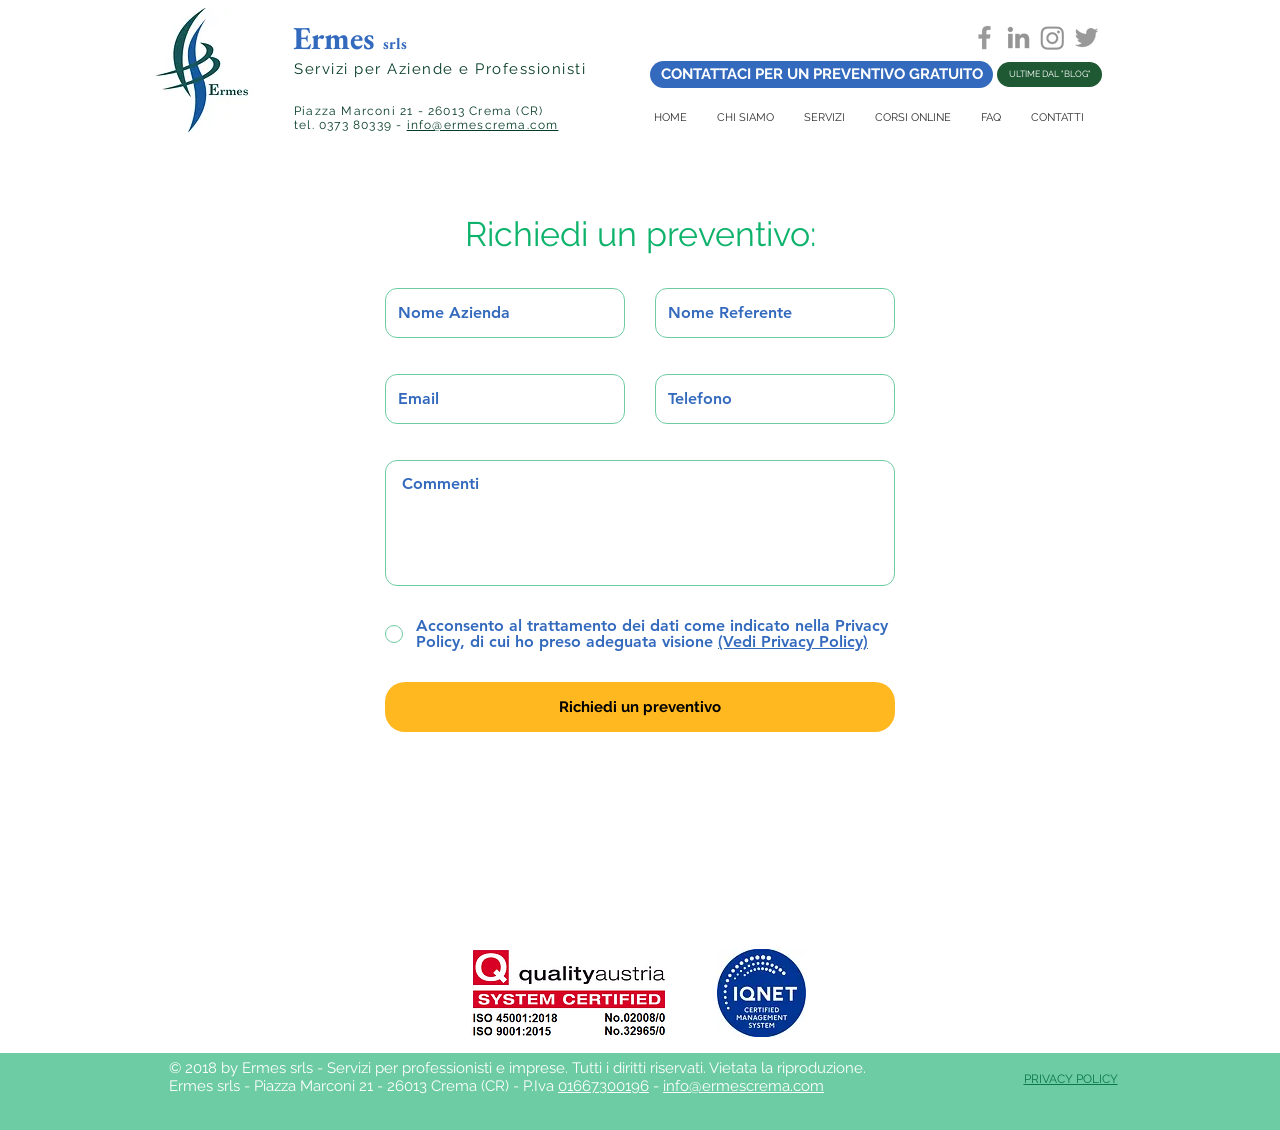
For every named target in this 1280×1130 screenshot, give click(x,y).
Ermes (350, 38)
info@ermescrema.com (483, 125)
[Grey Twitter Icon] (1086, 37)
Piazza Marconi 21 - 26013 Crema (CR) (418, 111)
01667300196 (603, 1086)
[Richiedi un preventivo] (640, 707)
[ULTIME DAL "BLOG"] (1049, 74)
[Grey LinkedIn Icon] (1018, 37)
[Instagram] (1052, 37)
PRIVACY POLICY (1071, 1079)
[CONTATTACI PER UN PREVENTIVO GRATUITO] (821, 74)
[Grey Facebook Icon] (984, 37)
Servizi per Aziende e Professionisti (440, 69)
